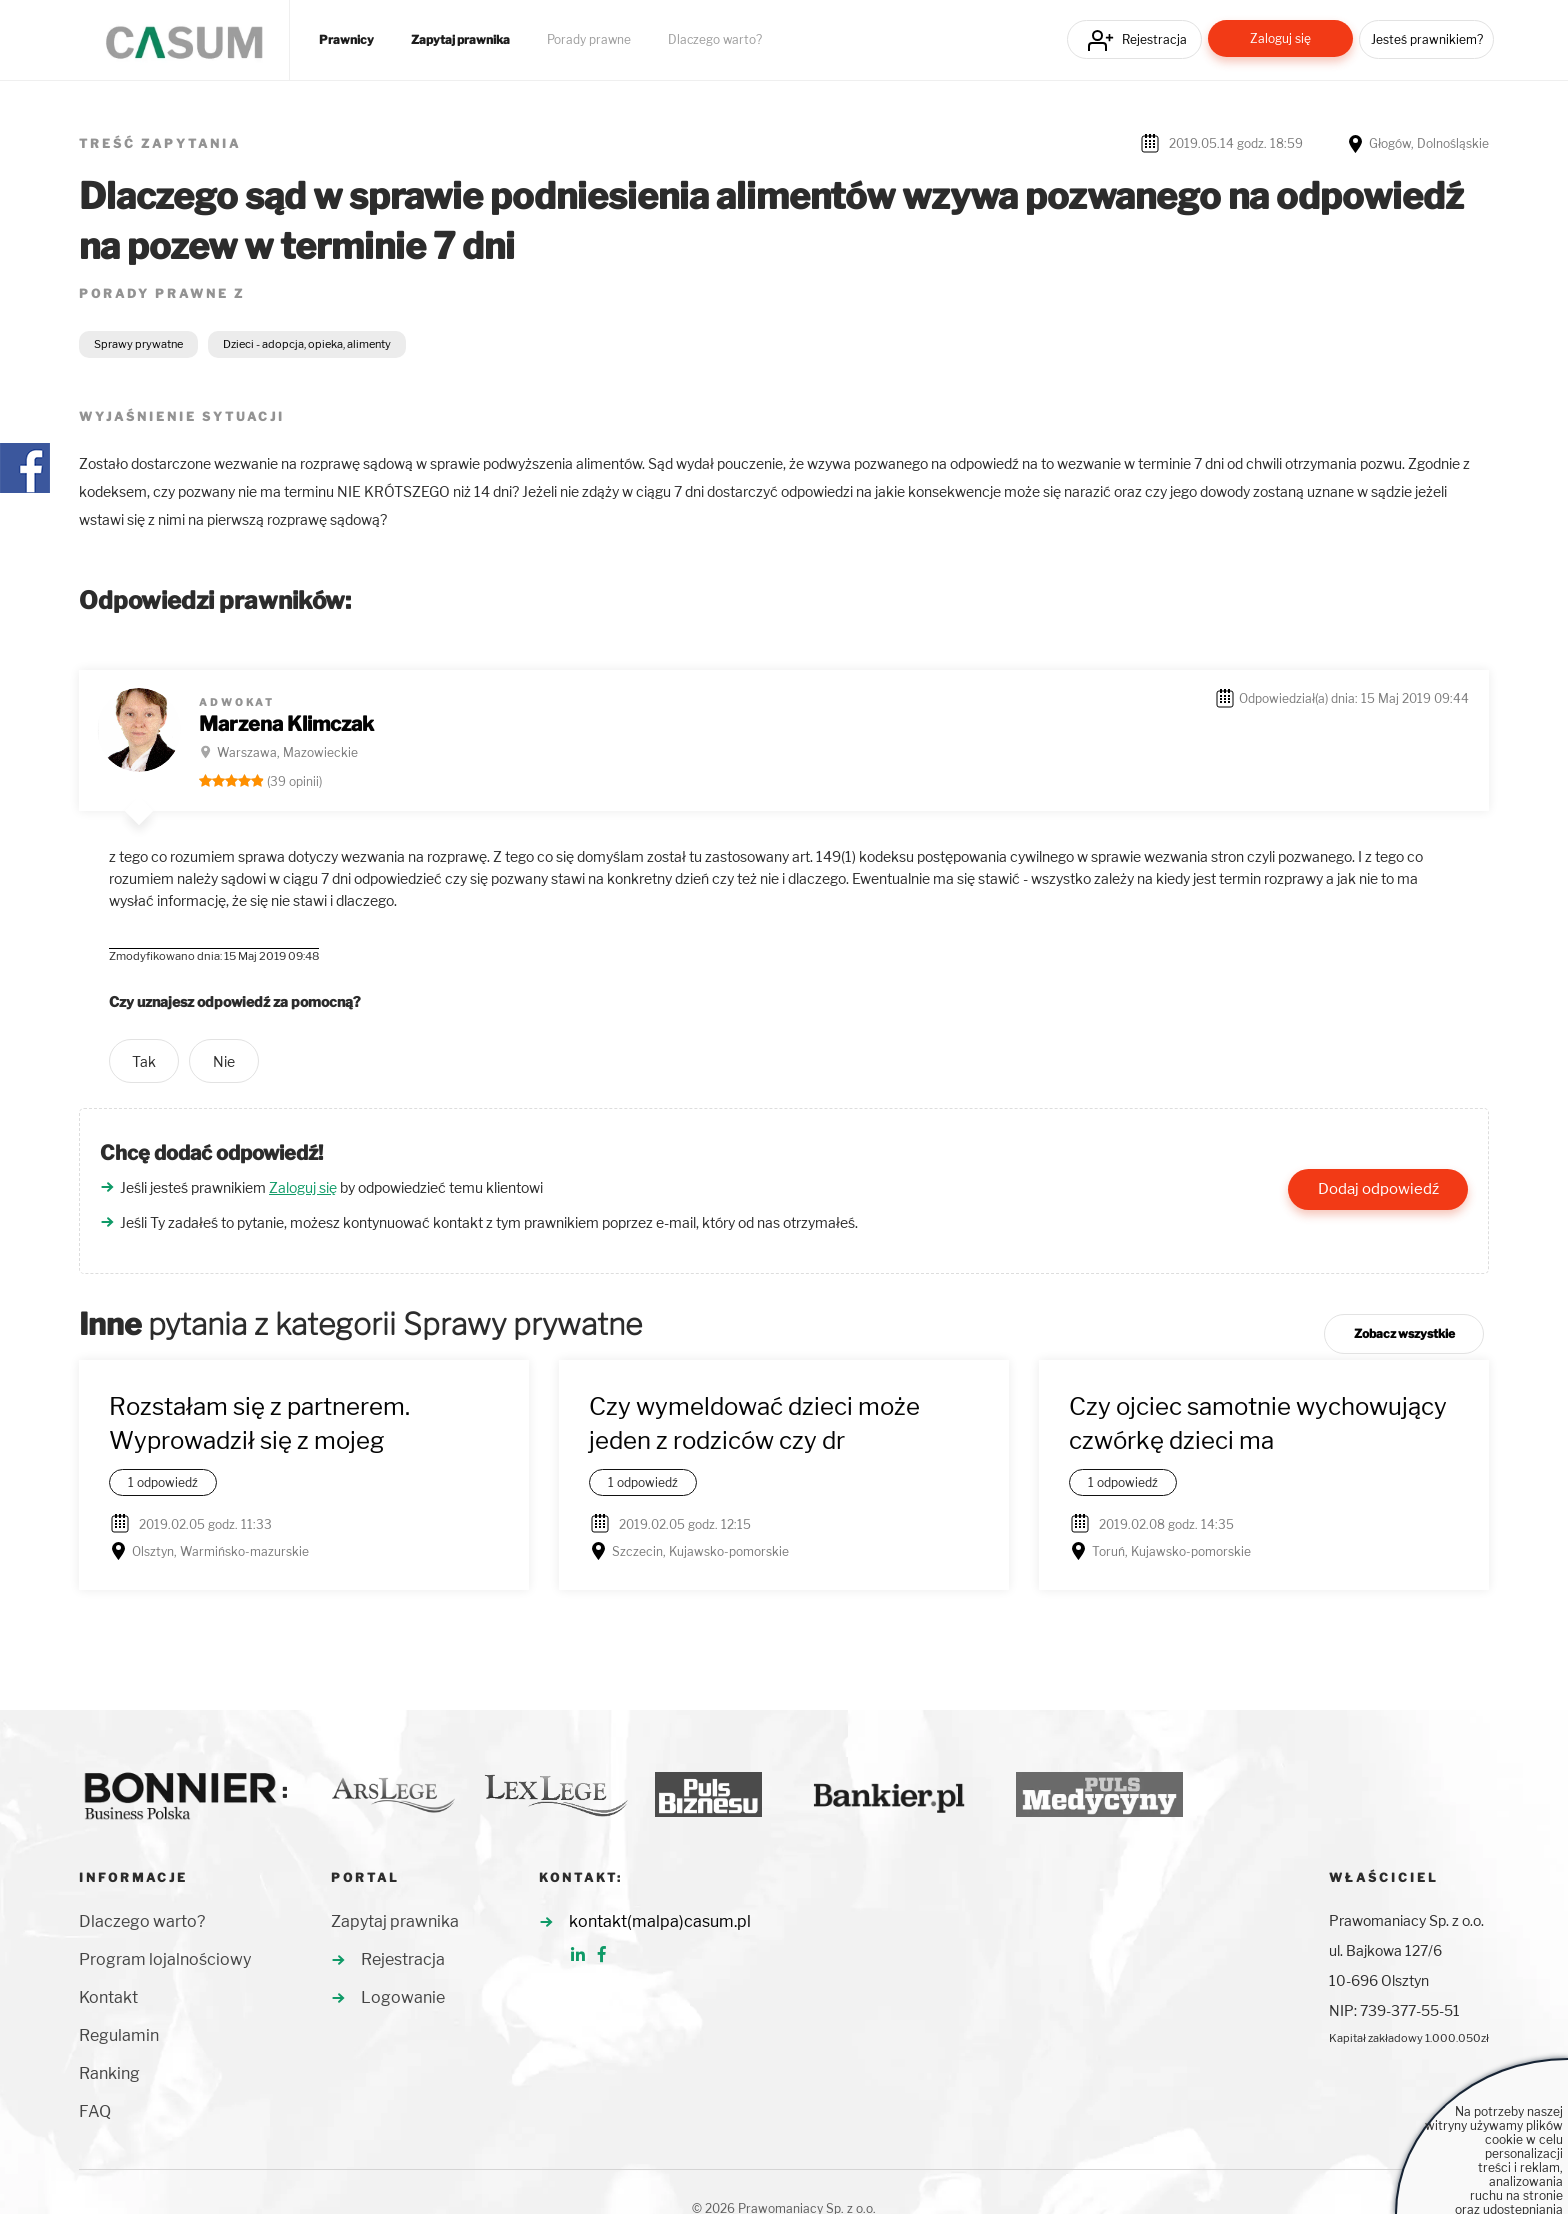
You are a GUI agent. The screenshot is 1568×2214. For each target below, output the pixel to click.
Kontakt (108, 1997)
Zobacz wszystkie (1404, 1333)
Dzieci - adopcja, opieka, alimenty (307, 344)
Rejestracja (1154, 39)
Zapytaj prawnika (460, 40)
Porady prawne (589, 40)
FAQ (95, 2111)
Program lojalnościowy (165, 1959)
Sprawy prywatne (138, 344)
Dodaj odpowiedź (1378, 1189)
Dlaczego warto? (715, 40)
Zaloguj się (1280, 38)
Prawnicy (346, 40)
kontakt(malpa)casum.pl (660, 1921)
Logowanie (403, 1997)
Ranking (109, 2073)
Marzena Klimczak (286, 724)
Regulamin (119, 2035)
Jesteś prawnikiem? (1427, 39)
